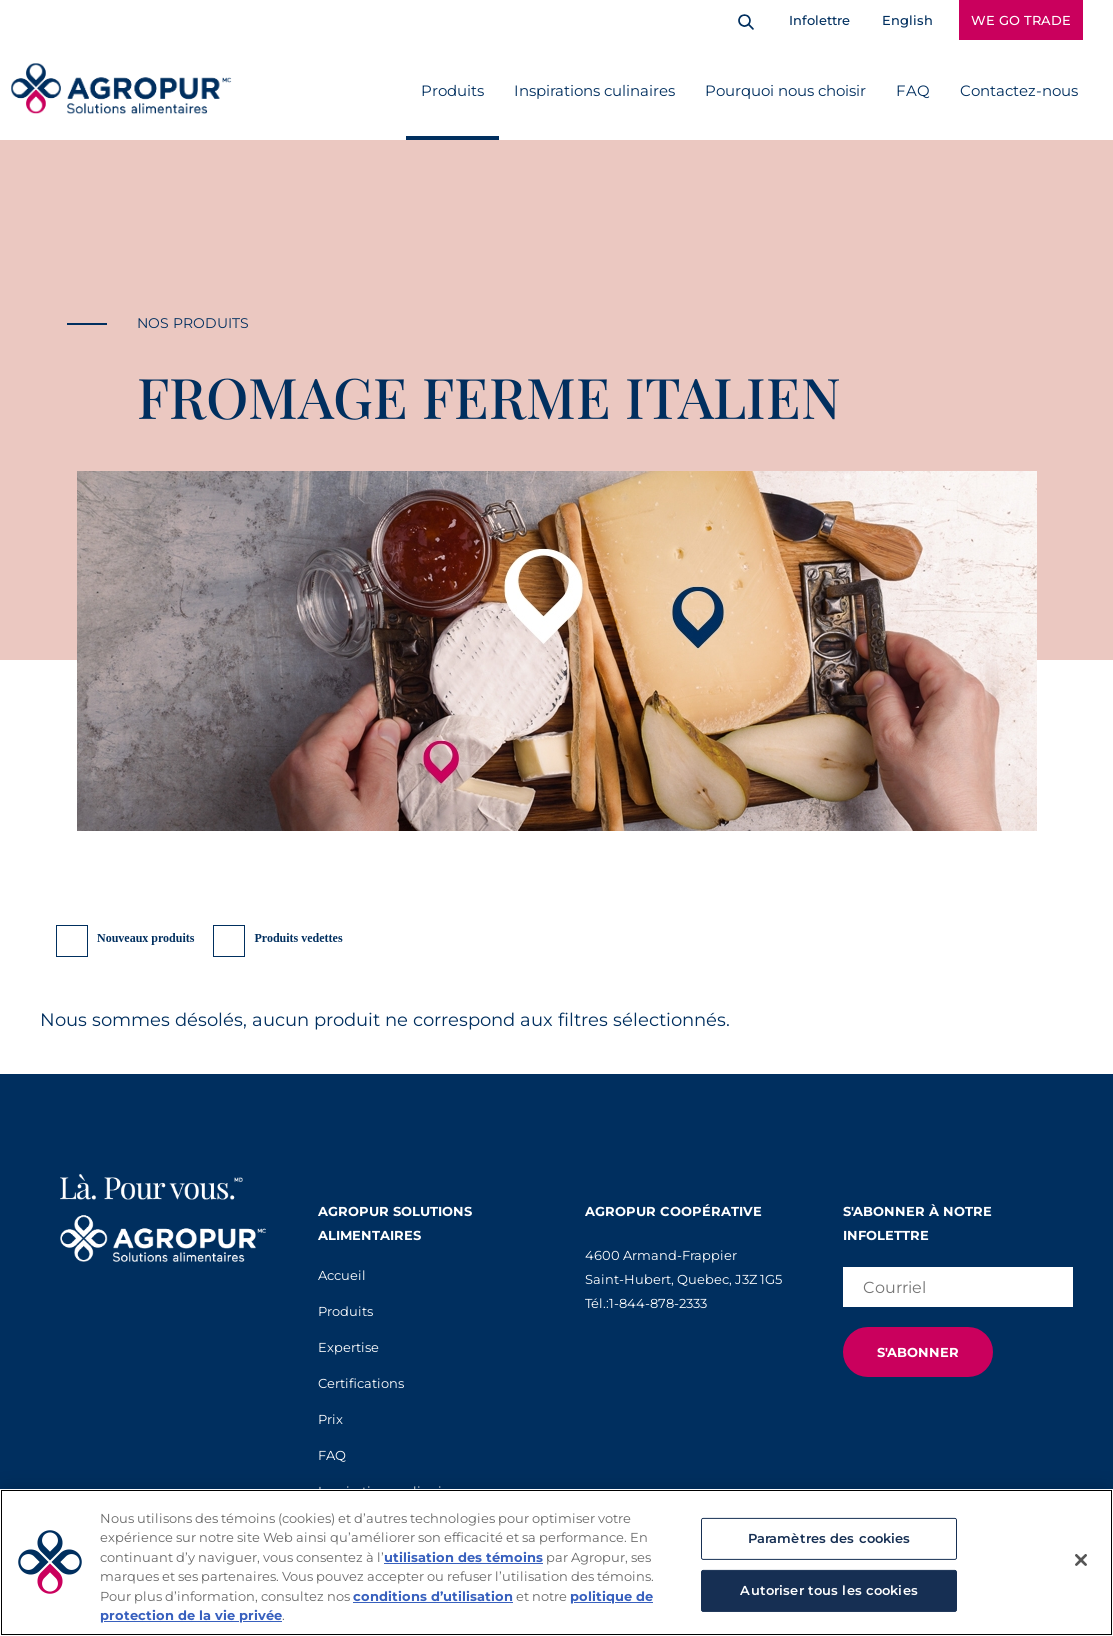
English (907, 20)
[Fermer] (1081, 1560)
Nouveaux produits (145, 938)
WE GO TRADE (1021, 20)
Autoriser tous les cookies (828, 1590)
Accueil (342, 1275)
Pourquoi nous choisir (785, 90)
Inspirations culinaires (594, 90)
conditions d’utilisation (433, 1596)
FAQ (913, 90)
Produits (452, 90)
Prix (330, 1419)
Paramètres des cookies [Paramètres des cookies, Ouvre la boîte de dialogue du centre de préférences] (829, 1538)
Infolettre (819, 20)
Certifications (361, 1383)
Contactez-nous (1019, 90)
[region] (556, 1562)
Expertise (348, 1347)
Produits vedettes (298, 938)
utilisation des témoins (463, 1557)
